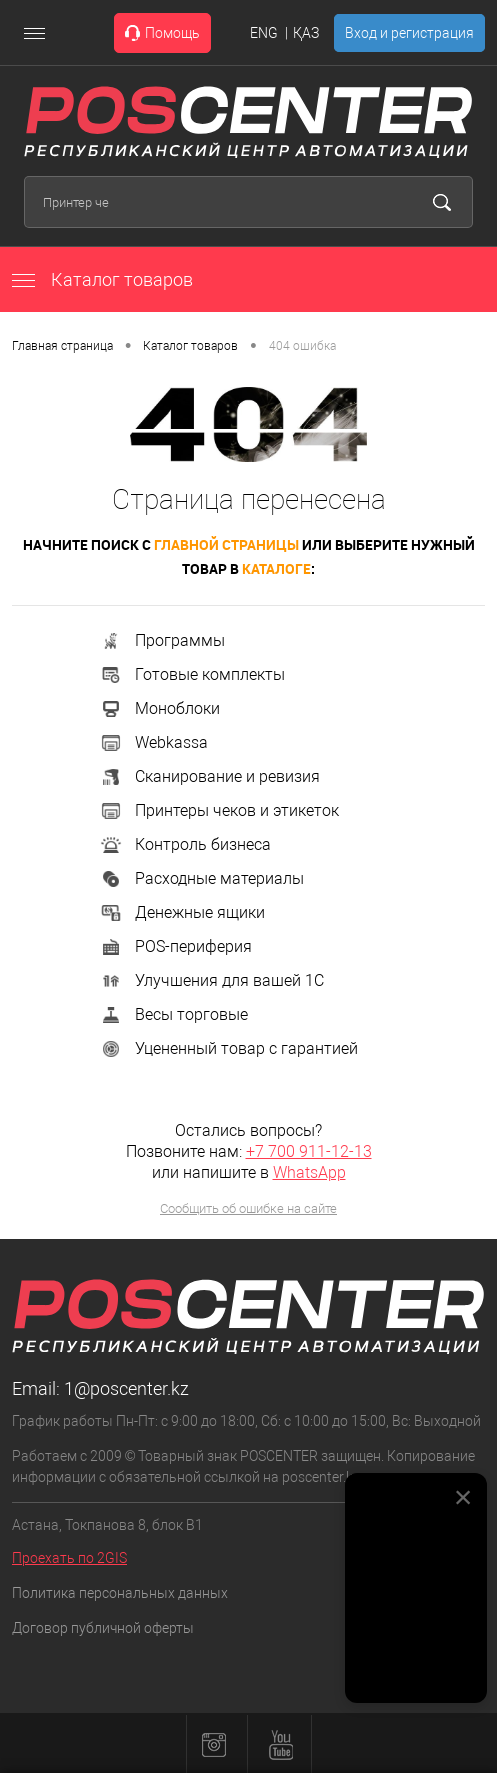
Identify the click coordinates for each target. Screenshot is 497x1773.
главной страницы (226, 544)
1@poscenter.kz (126, 1388)
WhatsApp (309, 1172)
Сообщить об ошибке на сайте (248, 1208)
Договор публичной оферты (103, 1628)
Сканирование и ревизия (209, 776)
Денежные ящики (182, 912)
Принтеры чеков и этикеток (219, 810)
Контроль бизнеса (185, 844)
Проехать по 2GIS (69, 1558)
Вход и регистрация (409, 33)
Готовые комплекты (192, 674)
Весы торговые (173, 1014)
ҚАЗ (306, 33)
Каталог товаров (102, 279)
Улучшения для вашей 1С (211, 980)
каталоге (276, 568)
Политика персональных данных (120, 1593)
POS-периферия (175, 946)
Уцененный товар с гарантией (228, 1048)
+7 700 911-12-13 (309, 1151)
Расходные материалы (201, 878)
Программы (162, 640)
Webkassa (153, 742)
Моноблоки (159, 708)
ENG (264, 33)
